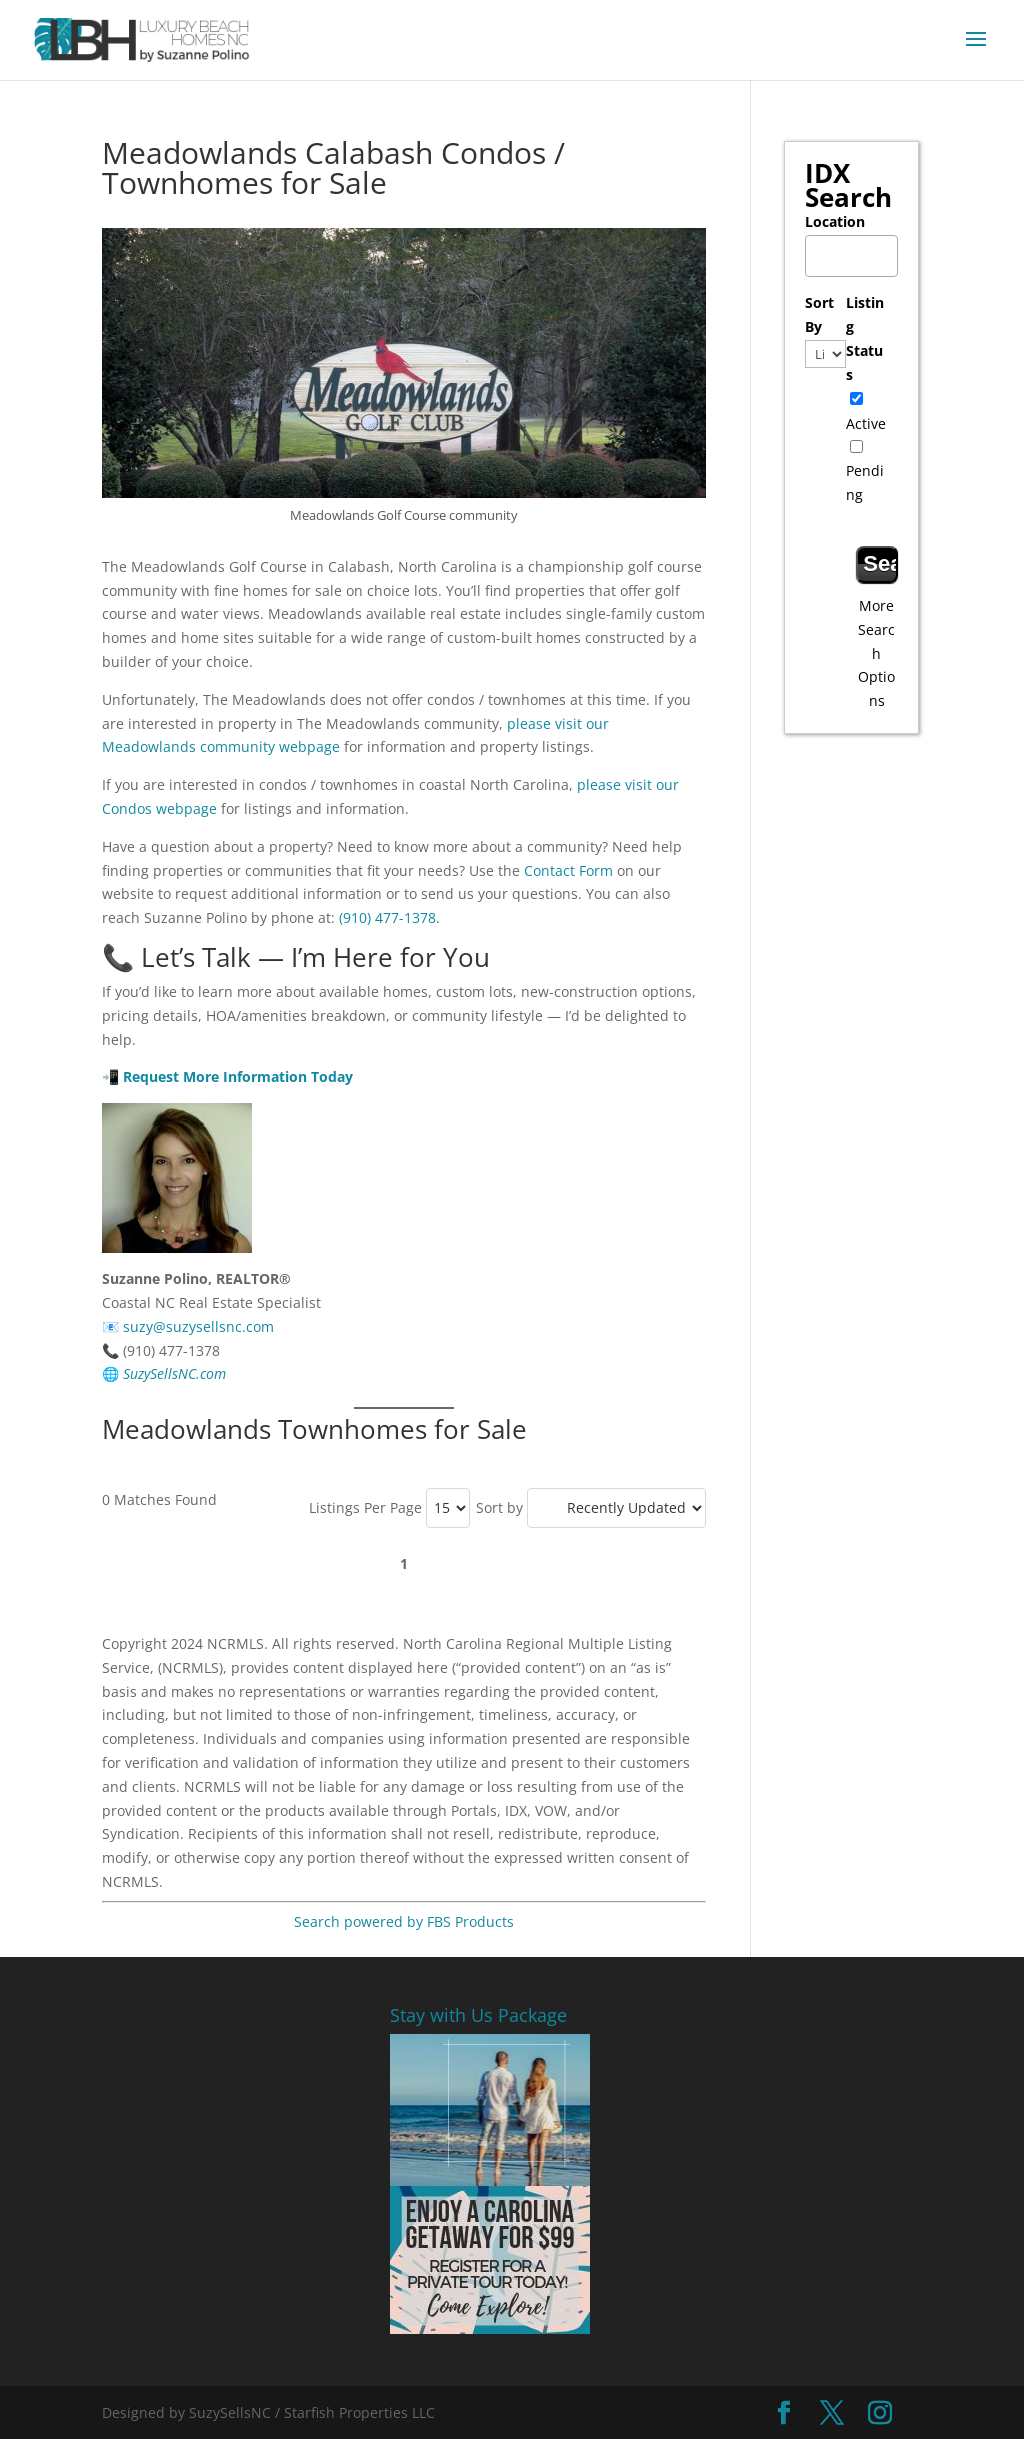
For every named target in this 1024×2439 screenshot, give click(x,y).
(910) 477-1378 (387, 917)
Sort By (819, 314)
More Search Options (876, 653)
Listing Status (865, 338)
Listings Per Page (365, 1507)
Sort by (499, 1507)
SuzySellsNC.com (174, 1373)
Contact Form (568, 870)
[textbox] (856, 250)
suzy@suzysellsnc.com (198, 1326)
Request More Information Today (238, 1076)
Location (835, 221)
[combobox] (851, 256)
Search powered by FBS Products (404, 1921)
